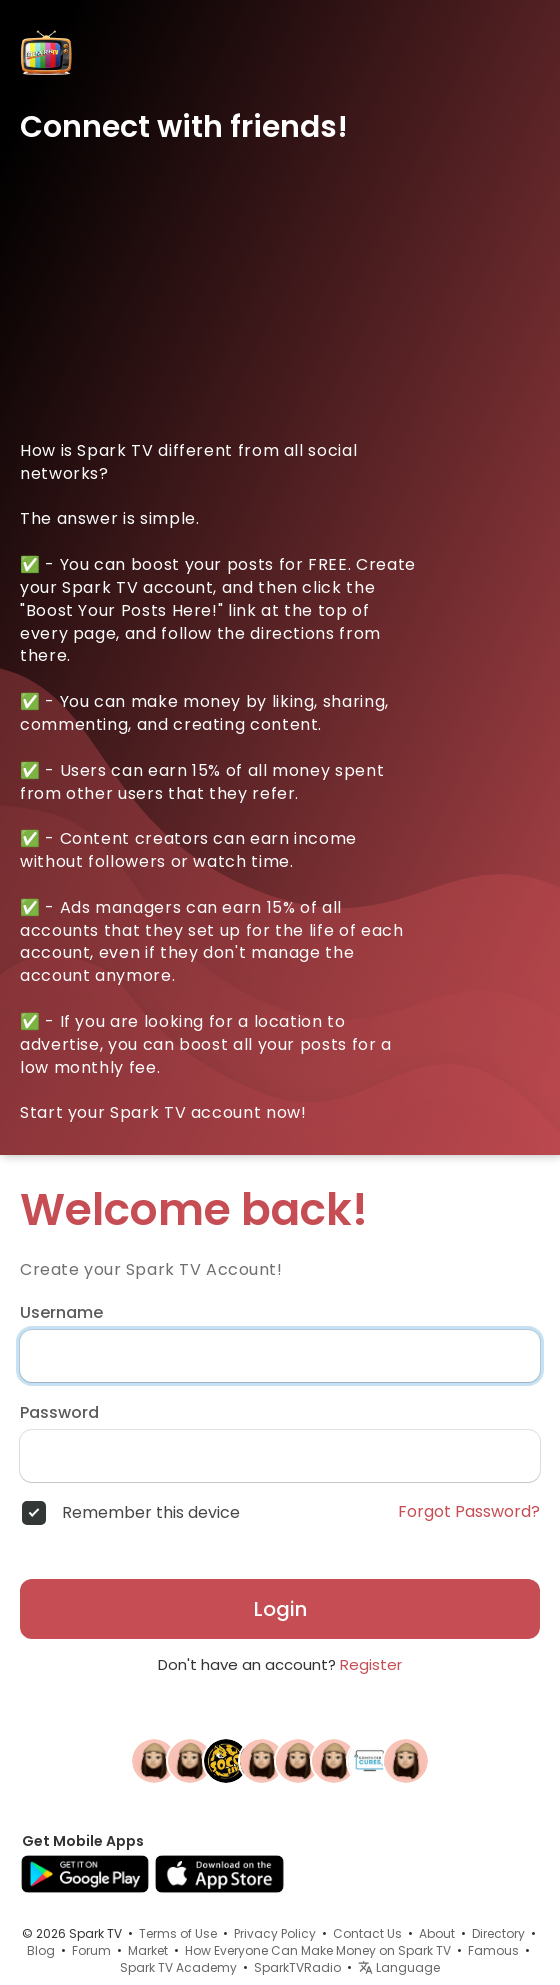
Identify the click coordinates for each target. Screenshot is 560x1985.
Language (399, 1967)
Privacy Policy (275, 1933)
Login (280, 1609)
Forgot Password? (469, 1512)
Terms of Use (178, 1933)
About (437, 1933)
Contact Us (367, 1933)
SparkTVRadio (297, 1967)
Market (148, 1950)
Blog (41, 1950)
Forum (91, 1950)
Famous (493, 1950)
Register (371, 1664)
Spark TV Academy (178, 1967)
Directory (498, 1933)
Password (59, 1413)
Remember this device (151, 1513)
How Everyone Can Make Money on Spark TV (318, 1950)
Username (61, 1313)
